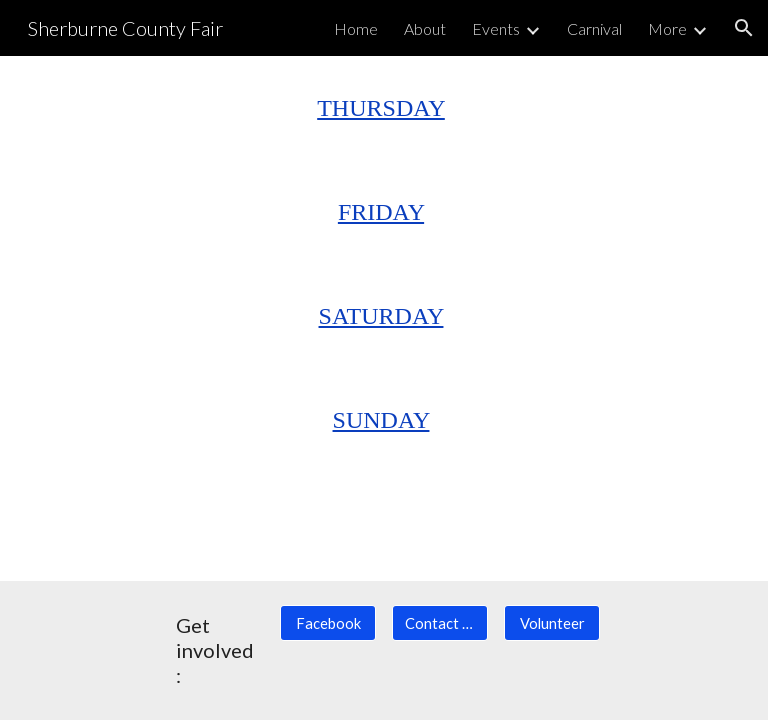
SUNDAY (381, 420)
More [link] (667, 28)
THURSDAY (381, 108)
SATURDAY (381, 316)
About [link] (425, 28)
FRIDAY (381, 212)
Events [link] (496, 28)
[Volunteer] (551, 623)
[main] (383, 108)
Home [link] (356, 28)
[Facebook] (327, 623)
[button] (744, 28)
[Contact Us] (439, 623)
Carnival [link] (594, 28)
